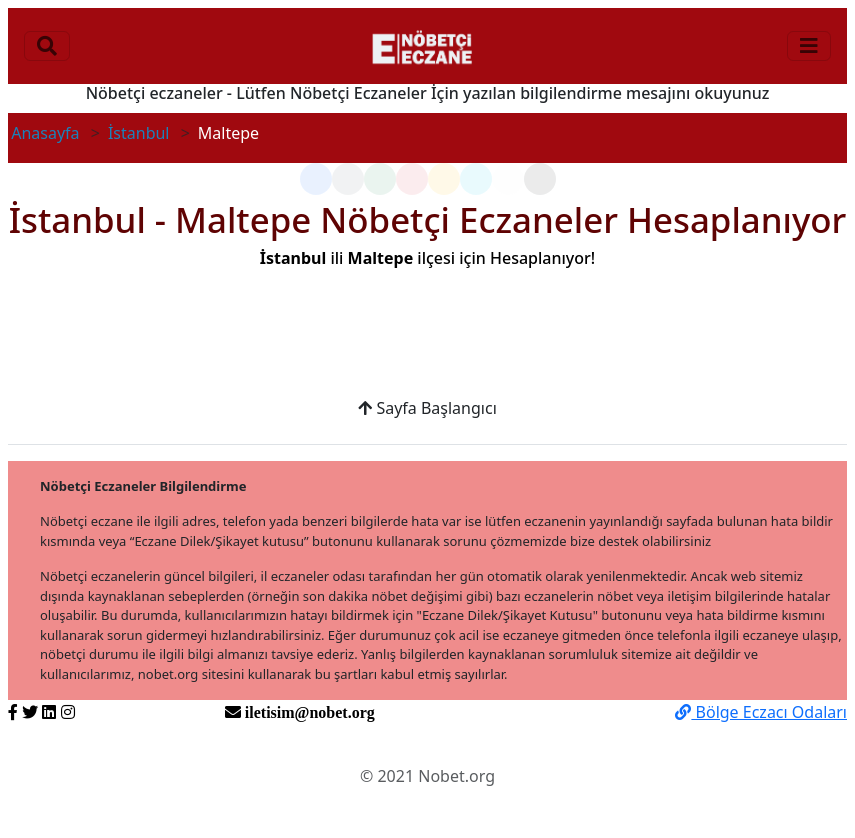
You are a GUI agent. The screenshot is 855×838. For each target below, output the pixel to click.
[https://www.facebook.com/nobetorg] (13, 712)
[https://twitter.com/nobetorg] (30, 712)
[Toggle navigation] (47, 46)
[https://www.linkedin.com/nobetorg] (49, 712)
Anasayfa (45, 133)
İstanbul (139, 133)
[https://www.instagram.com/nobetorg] (68, 712)
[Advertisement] (428, 345)
